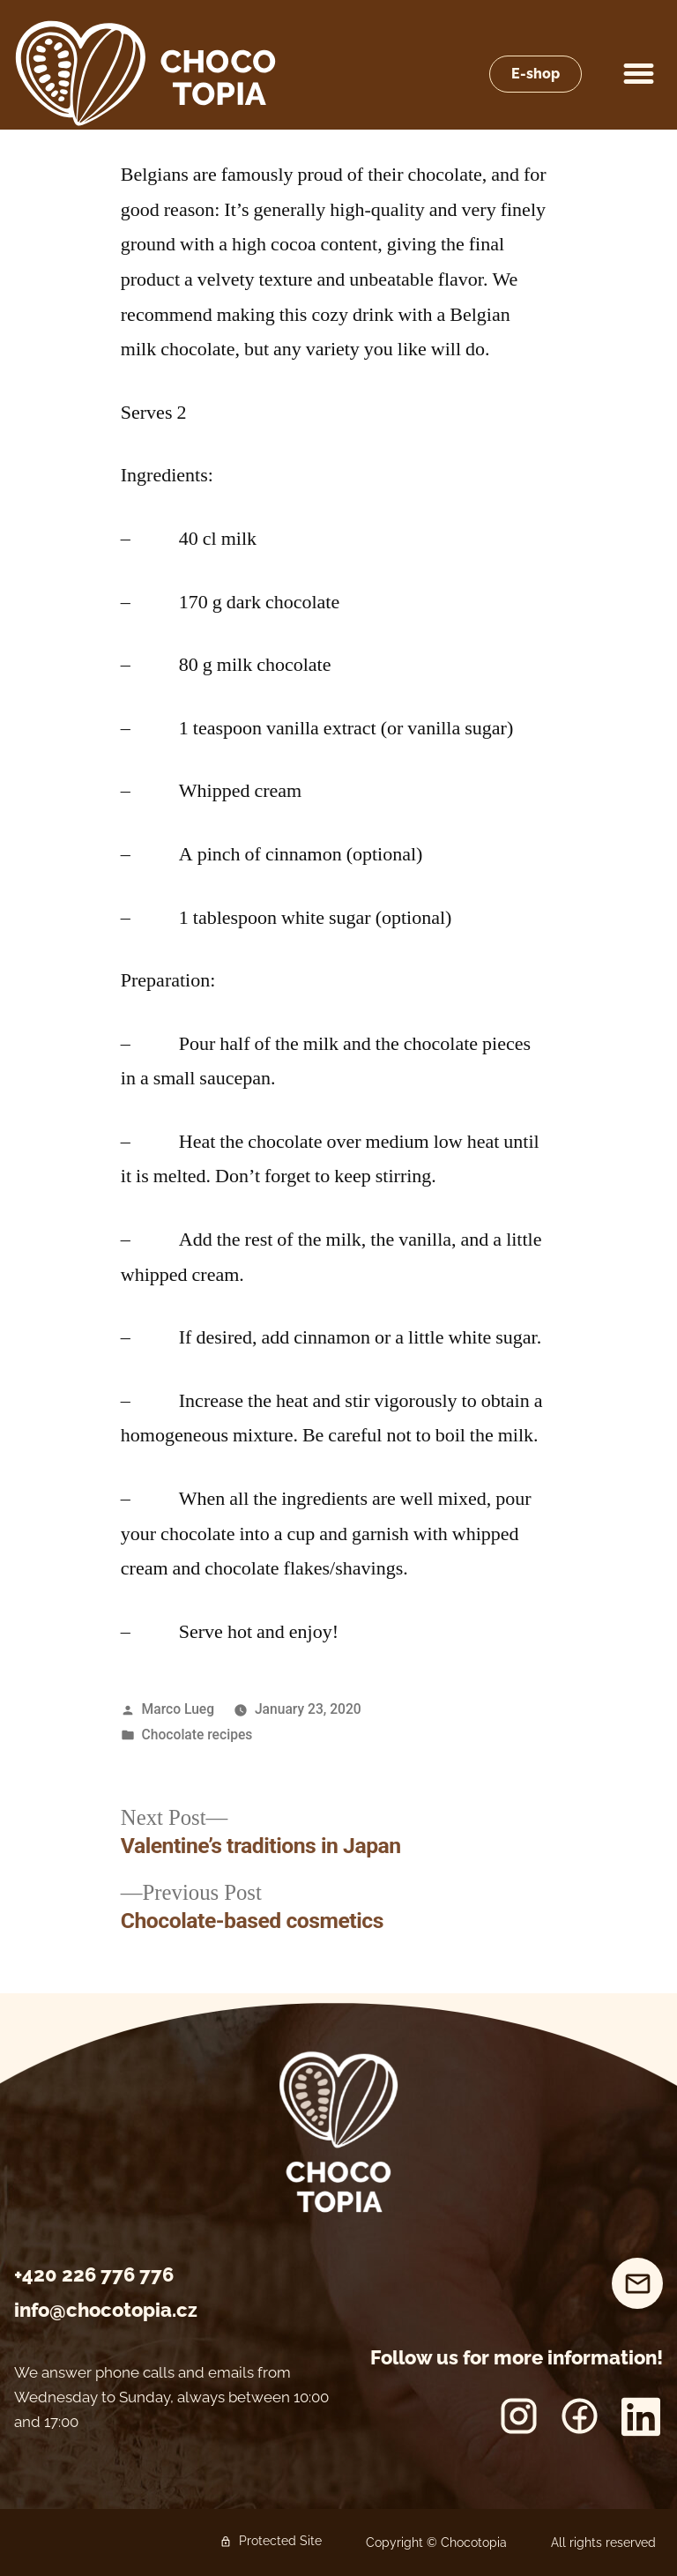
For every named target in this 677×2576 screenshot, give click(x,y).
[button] (639, 74)
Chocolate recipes (197, 1734)
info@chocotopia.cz (105, 2309)
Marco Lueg (178, 1709)
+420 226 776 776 (94, 2274)
